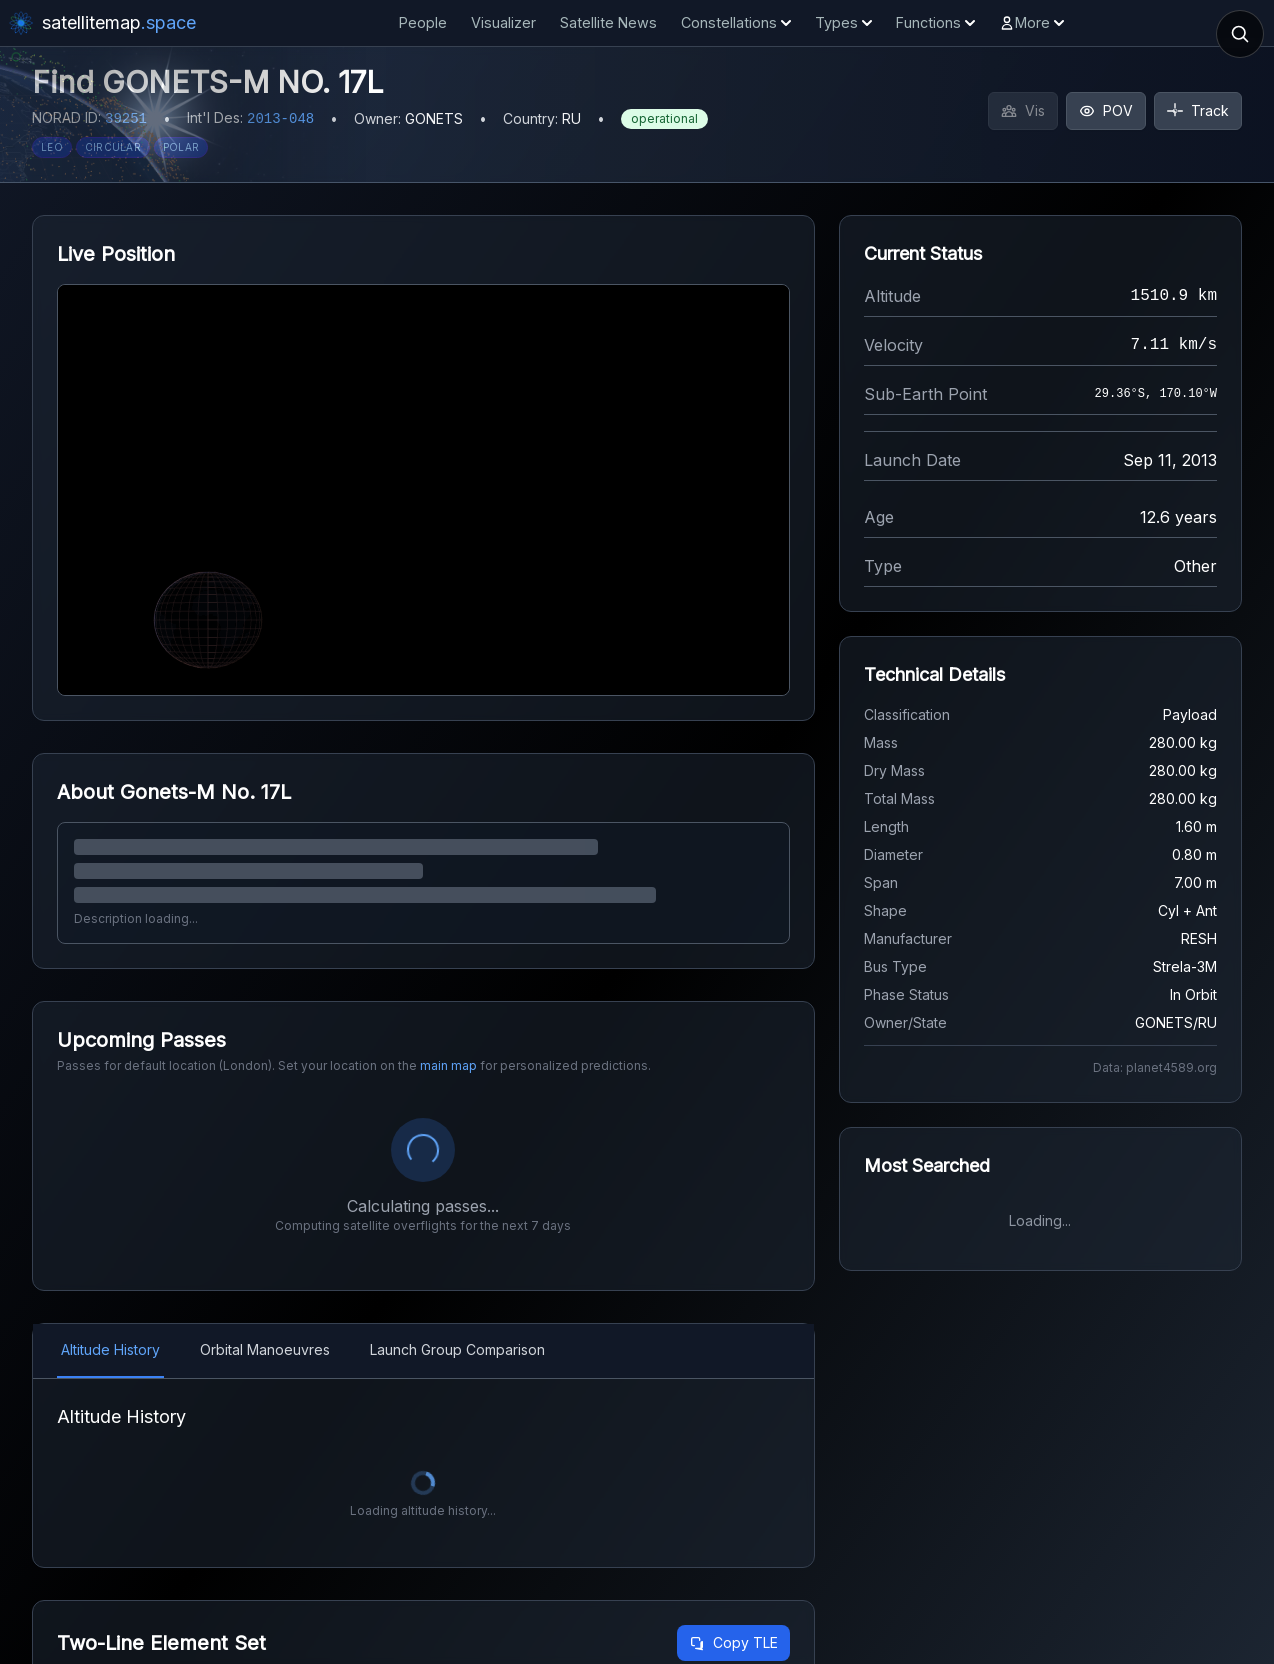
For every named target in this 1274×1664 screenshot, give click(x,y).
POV (1106, 110)
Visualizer (503, 22)
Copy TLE (733, 1642)
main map (448, 1065)
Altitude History (110, 1349)
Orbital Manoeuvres (265, 1349)
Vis (1023, 110)
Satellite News (608, 22)
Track (1198, 110)
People (423, 22)
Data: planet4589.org (1155, 1067)
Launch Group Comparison (457, 1349)
